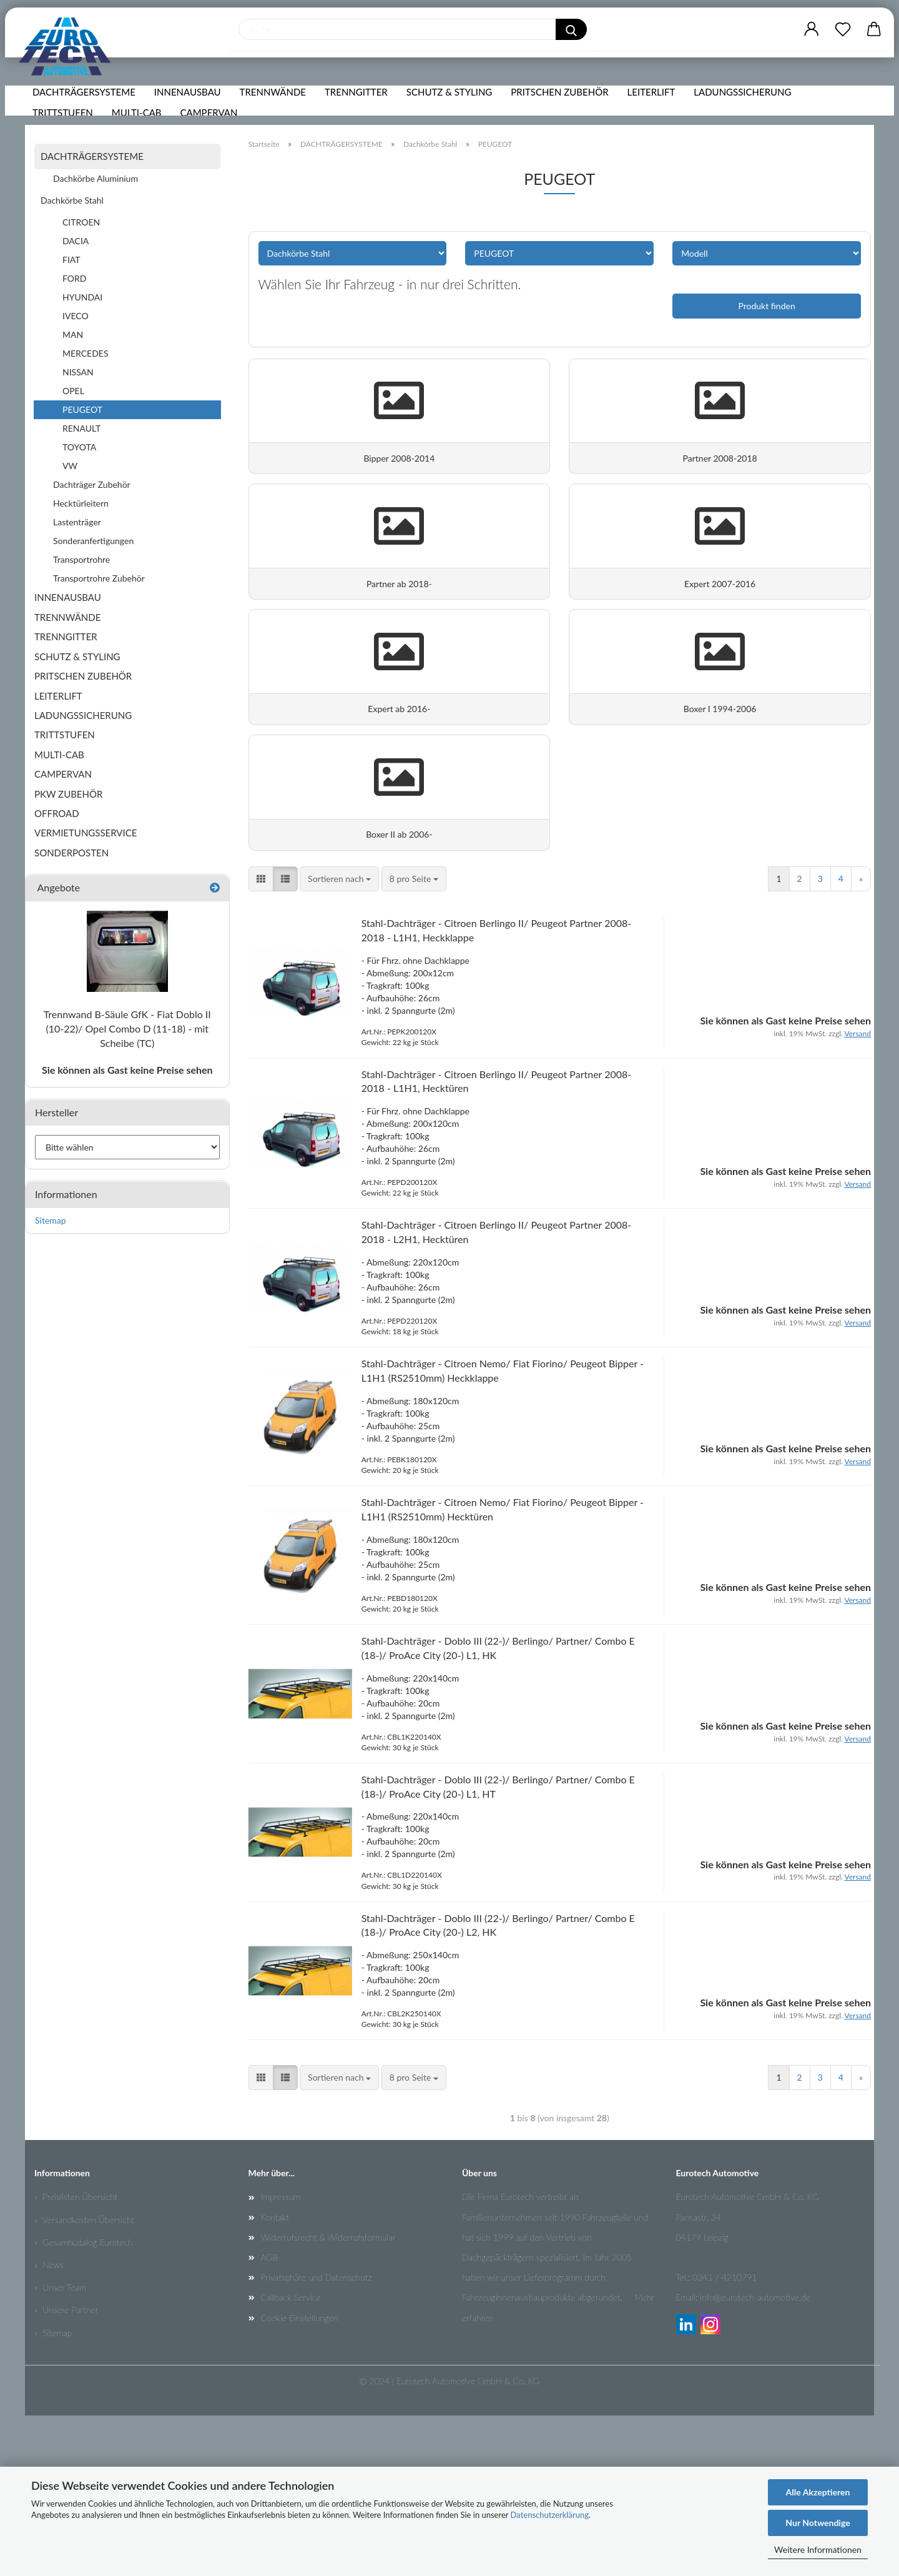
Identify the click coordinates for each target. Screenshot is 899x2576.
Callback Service (291, 2457)
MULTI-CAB (140, 130)
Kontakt (275, 2377)
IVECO (75, 315)
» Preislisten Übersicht (75, 2357)
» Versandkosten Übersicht (84, 2379)
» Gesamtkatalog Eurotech (83, 2402)
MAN (72, 334)
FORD (74, 278)
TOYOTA (79, 447)
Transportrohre (81, 559)
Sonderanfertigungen (93, 540)
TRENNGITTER (359, 109)
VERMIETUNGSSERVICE (85, 832)
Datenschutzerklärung (550, 2515)
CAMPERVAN (212, 130)
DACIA (75, 240)
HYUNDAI (82, 297)
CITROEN (81, 222)
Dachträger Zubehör (91, 484)
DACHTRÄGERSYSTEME (87, 109)
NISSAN (78, 372)
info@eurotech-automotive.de (755, 2457)
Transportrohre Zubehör (99, 578)
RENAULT (81, 428)
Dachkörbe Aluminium (95, 178)
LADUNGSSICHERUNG (745, 109)
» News (49, 2425)
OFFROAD (56, 813)
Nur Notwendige (817, 2522)
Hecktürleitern (81, 503)
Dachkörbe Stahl (72, 200)
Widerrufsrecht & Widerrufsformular (328, 2397)
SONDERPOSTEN (71, 852)
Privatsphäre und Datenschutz (316, 2437)
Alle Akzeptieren (818, 2492)
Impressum (281, 2357)
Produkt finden (766, 305)
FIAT (71, 259)
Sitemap (50, 1220)
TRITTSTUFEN (66, 130)
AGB (269, 2417)
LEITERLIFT (655, 109)
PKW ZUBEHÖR (68, 794)
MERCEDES (85, 353)
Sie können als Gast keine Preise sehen (127, 1070)
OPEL (73, 390)
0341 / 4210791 (724, 2437)
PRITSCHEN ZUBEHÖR (562, 109)
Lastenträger (77, 522)
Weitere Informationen (818, 2549)
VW (69, 465)
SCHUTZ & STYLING (453, 109)
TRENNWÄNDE (276, 109)
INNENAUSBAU (190, 109)
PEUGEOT (82, 409)
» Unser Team (60, 2447)
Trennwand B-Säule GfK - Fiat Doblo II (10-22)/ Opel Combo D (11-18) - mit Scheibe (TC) (127, 1028)
